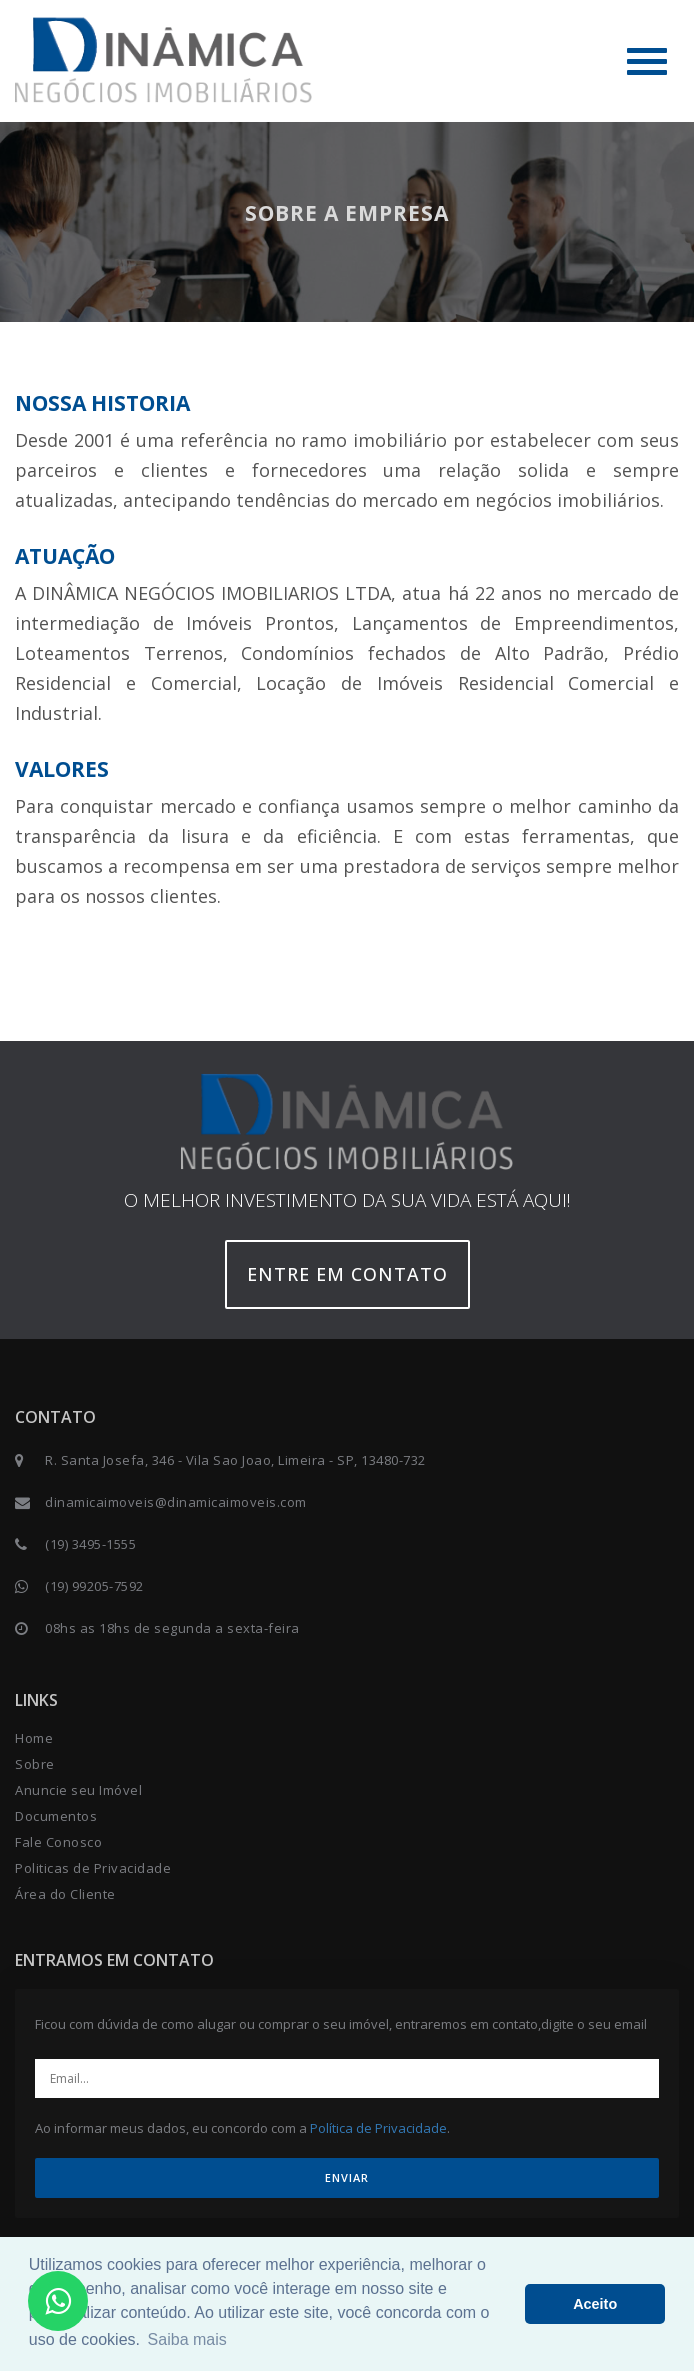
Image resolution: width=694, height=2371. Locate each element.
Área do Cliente (65, 1894)
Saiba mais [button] (187, 2339)
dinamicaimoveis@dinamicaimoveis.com (176, 1502)
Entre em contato (347, 1274)
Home (34, 1738)
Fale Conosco (58, 1842)
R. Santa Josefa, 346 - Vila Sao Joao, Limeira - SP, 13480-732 (235, 1460)
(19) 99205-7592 (94, 1586)
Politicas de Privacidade (93, 1868)
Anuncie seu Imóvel (78, 1790)
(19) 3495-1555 (90, 1544)
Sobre (35, 1764)
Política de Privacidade (378, 2128)
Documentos (56, 1816)
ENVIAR (347, 2177)
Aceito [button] (595, 2304)
